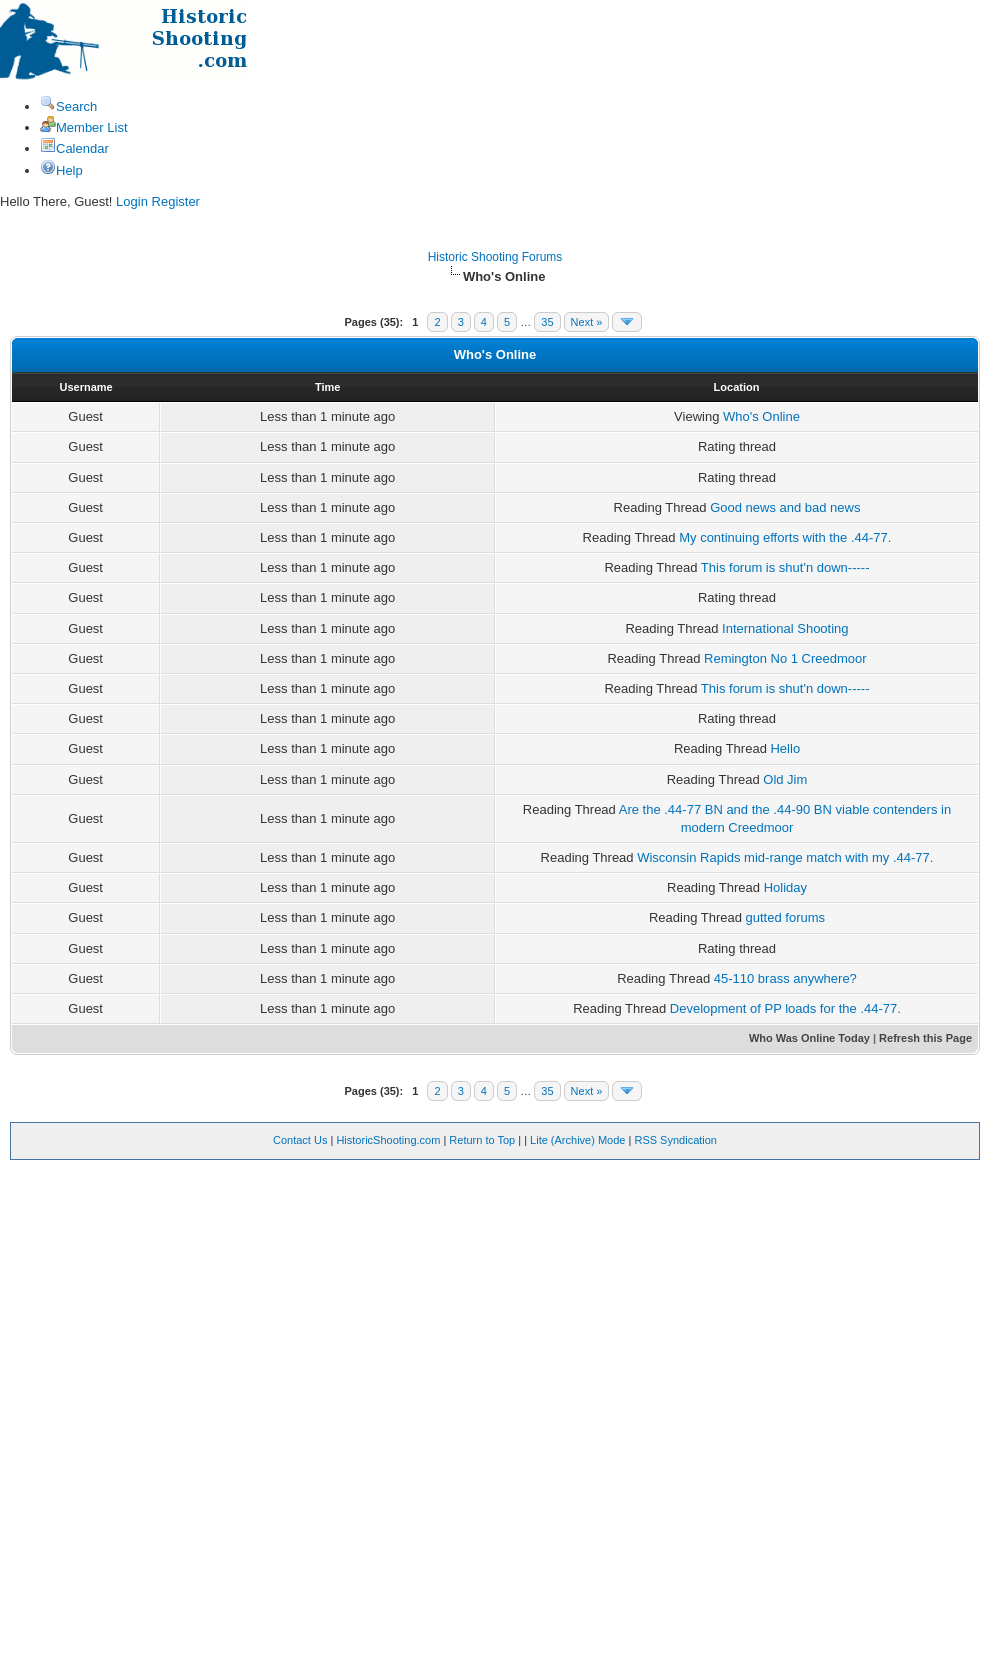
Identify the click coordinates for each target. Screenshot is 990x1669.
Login (132, 201)
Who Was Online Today (809, 1038)
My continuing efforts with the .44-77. (785, 537)
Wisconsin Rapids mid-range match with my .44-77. (785, 857)
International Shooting (785, 628)
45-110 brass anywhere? (785, 978)
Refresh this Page (925, 1038)
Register (176, 201)
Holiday (785, 887)
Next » (587, 322)
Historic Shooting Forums (495, 257)
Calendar (74, 148)
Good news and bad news (785, 507)
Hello (785, 748)
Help (61, 170)
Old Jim (785, 779)
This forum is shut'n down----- (785, 567)
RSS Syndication (675, 1140)
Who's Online (761, 416)
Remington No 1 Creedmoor (785, 658)
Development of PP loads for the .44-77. (785, 1008)
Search (68, 106)
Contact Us (300, 1140)
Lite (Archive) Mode (577, 1140)
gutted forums (786, 917)
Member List (84, 127)
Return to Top (482, 1140)
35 (547, 322)
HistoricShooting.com (388, 1140)
